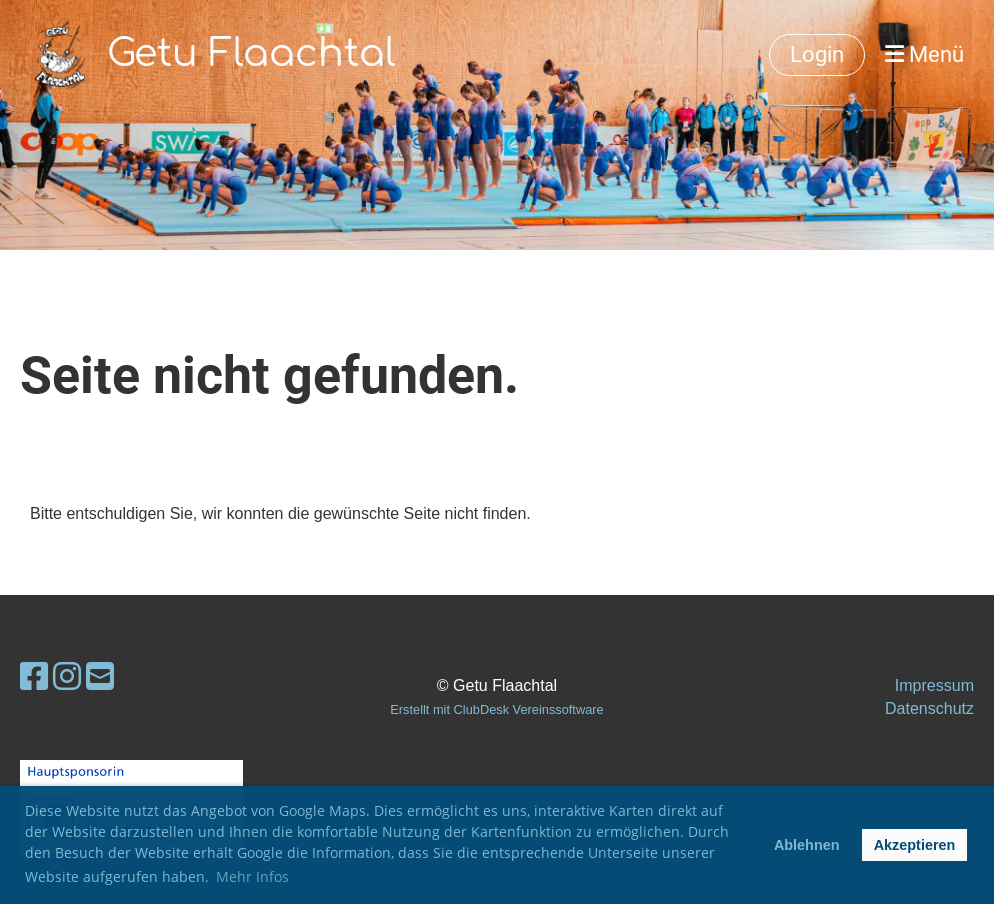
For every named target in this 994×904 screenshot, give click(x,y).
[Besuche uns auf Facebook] (34, 677)
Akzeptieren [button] (915, 845)
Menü (924, 54)
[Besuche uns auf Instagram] (67, 677)
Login (817, 54)
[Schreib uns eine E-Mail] (100, 677)
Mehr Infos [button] (252, 876)
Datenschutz (929, 708)
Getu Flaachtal (251, 54)
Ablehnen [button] (807, 845)
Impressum (934, 685)
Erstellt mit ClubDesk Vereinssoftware (496, 709)
